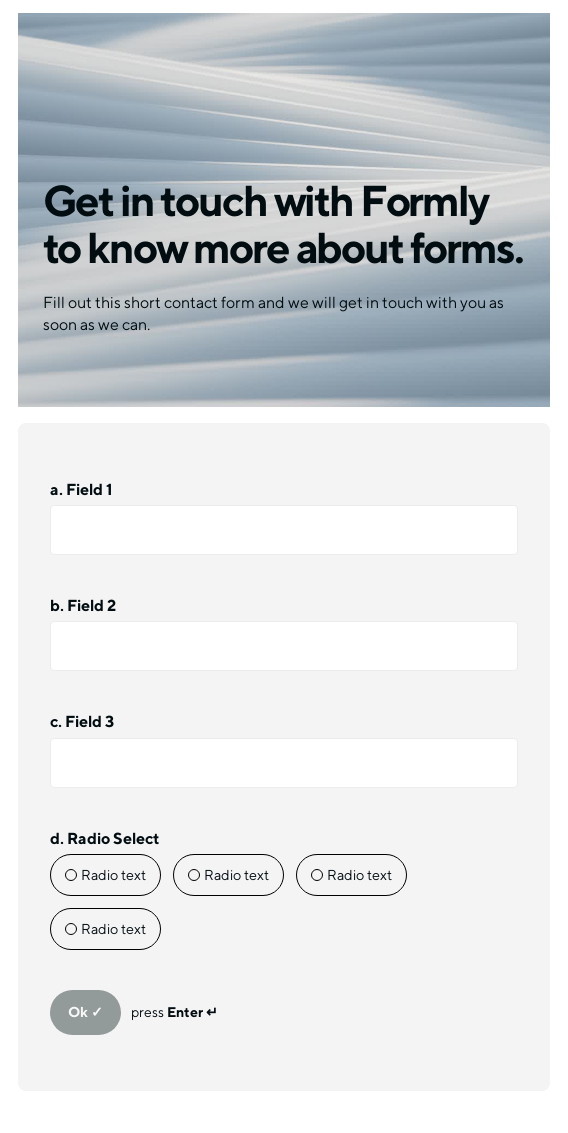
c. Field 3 (82, 721)
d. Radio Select (104, 838)
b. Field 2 (83, 605)
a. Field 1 (81, 489)
